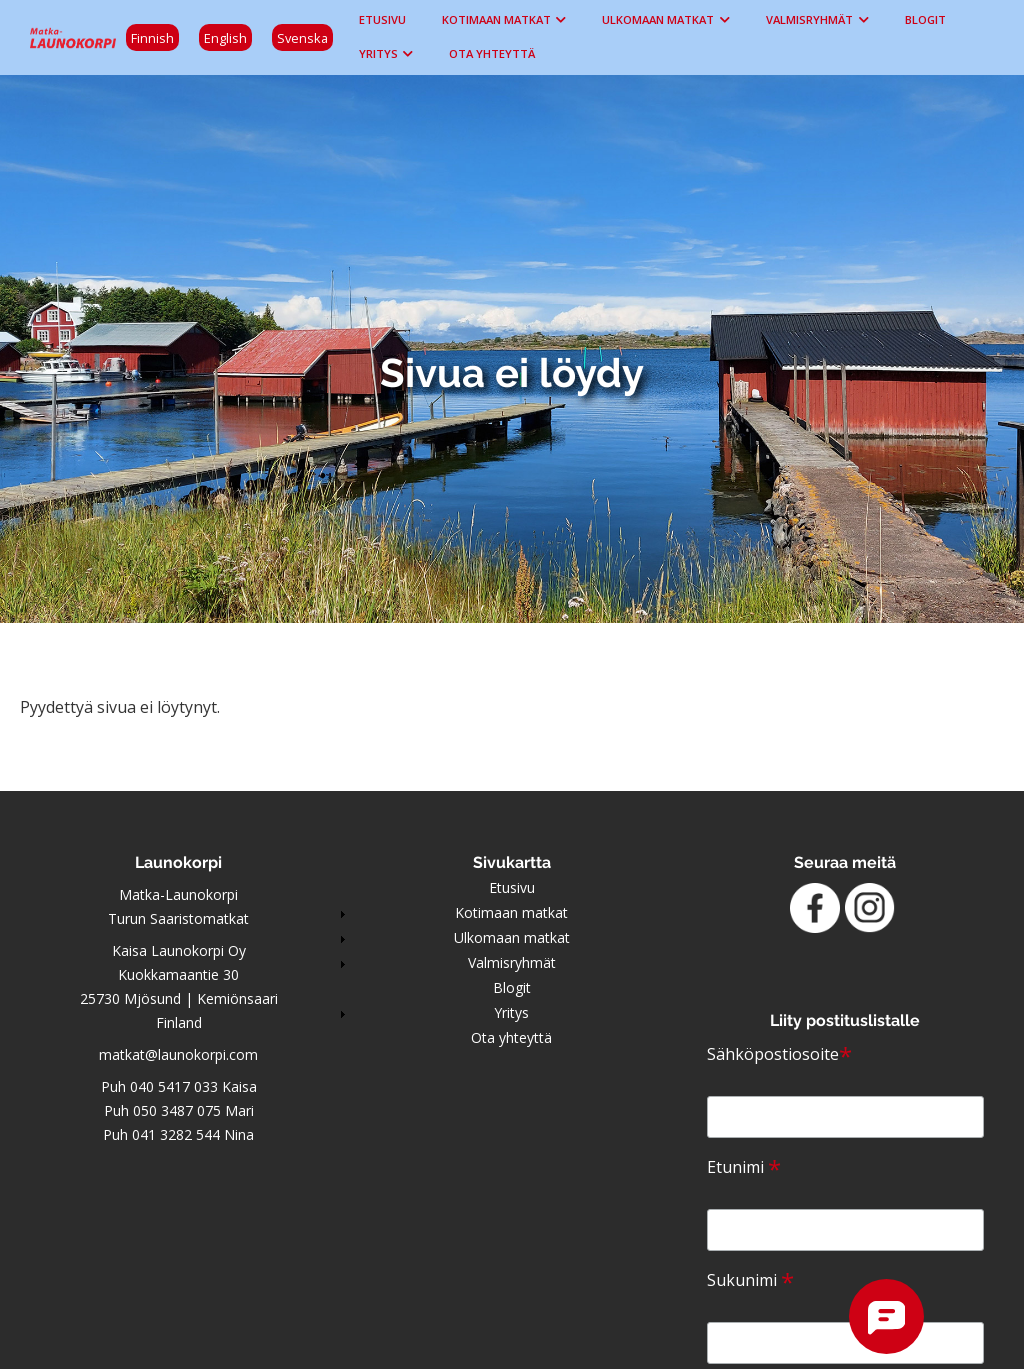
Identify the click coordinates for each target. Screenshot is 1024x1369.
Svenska (302, 38)
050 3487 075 (177, 1110)
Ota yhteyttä (492, 53)
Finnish (152, 38)
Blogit (925, 19)
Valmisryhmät (809, 19)
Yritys (378, 53)
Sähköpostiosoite (779, 1054)
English (225, 38)
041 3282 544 (176, 1134)
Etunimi (744, 1167)
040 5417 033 (174, 1086)
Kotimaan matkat (496, 19)
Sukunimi (750, 1280)
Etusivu (382, 19)
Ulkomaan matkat (658, 19)
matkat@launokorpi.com (178, 1054)
